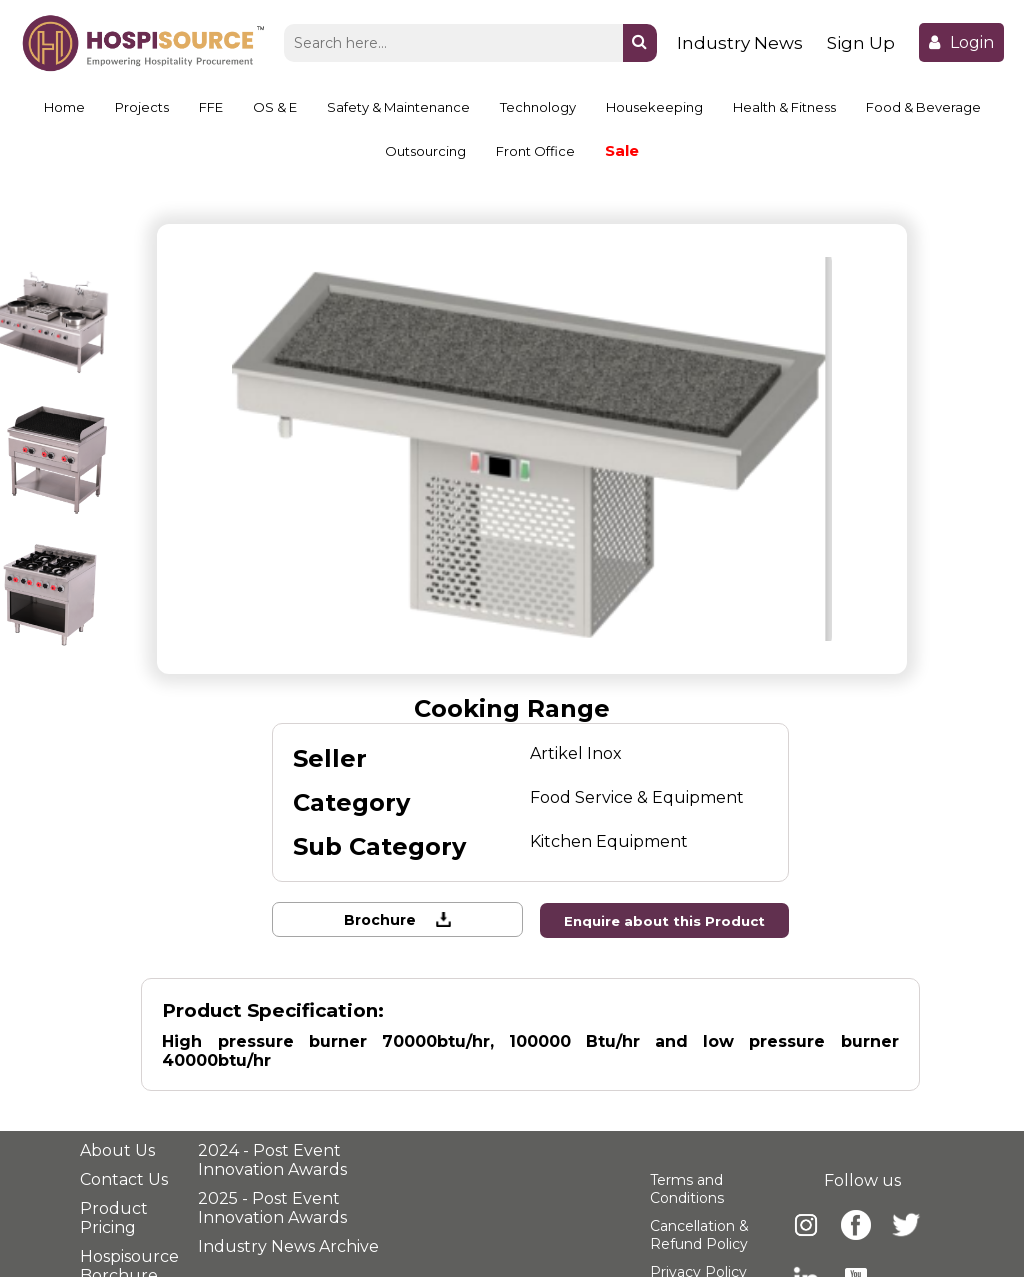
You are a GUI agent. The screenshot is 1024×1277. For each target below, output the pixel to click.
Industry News (740, 43)
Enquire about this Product (665, 920)
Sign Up (861, 43)
